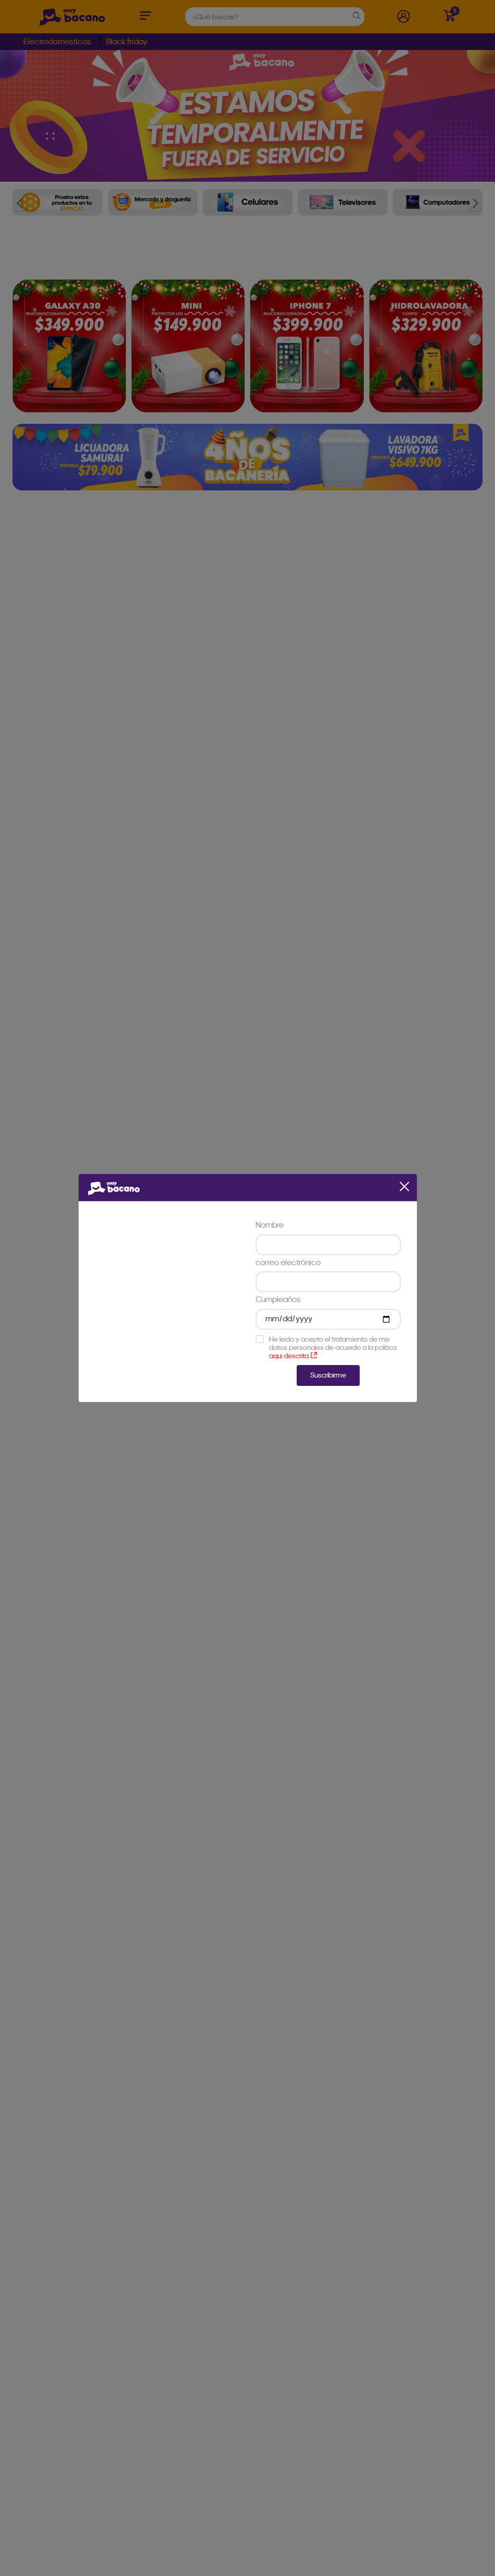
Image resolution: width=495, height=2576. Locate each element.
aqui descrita (293, 1356)
